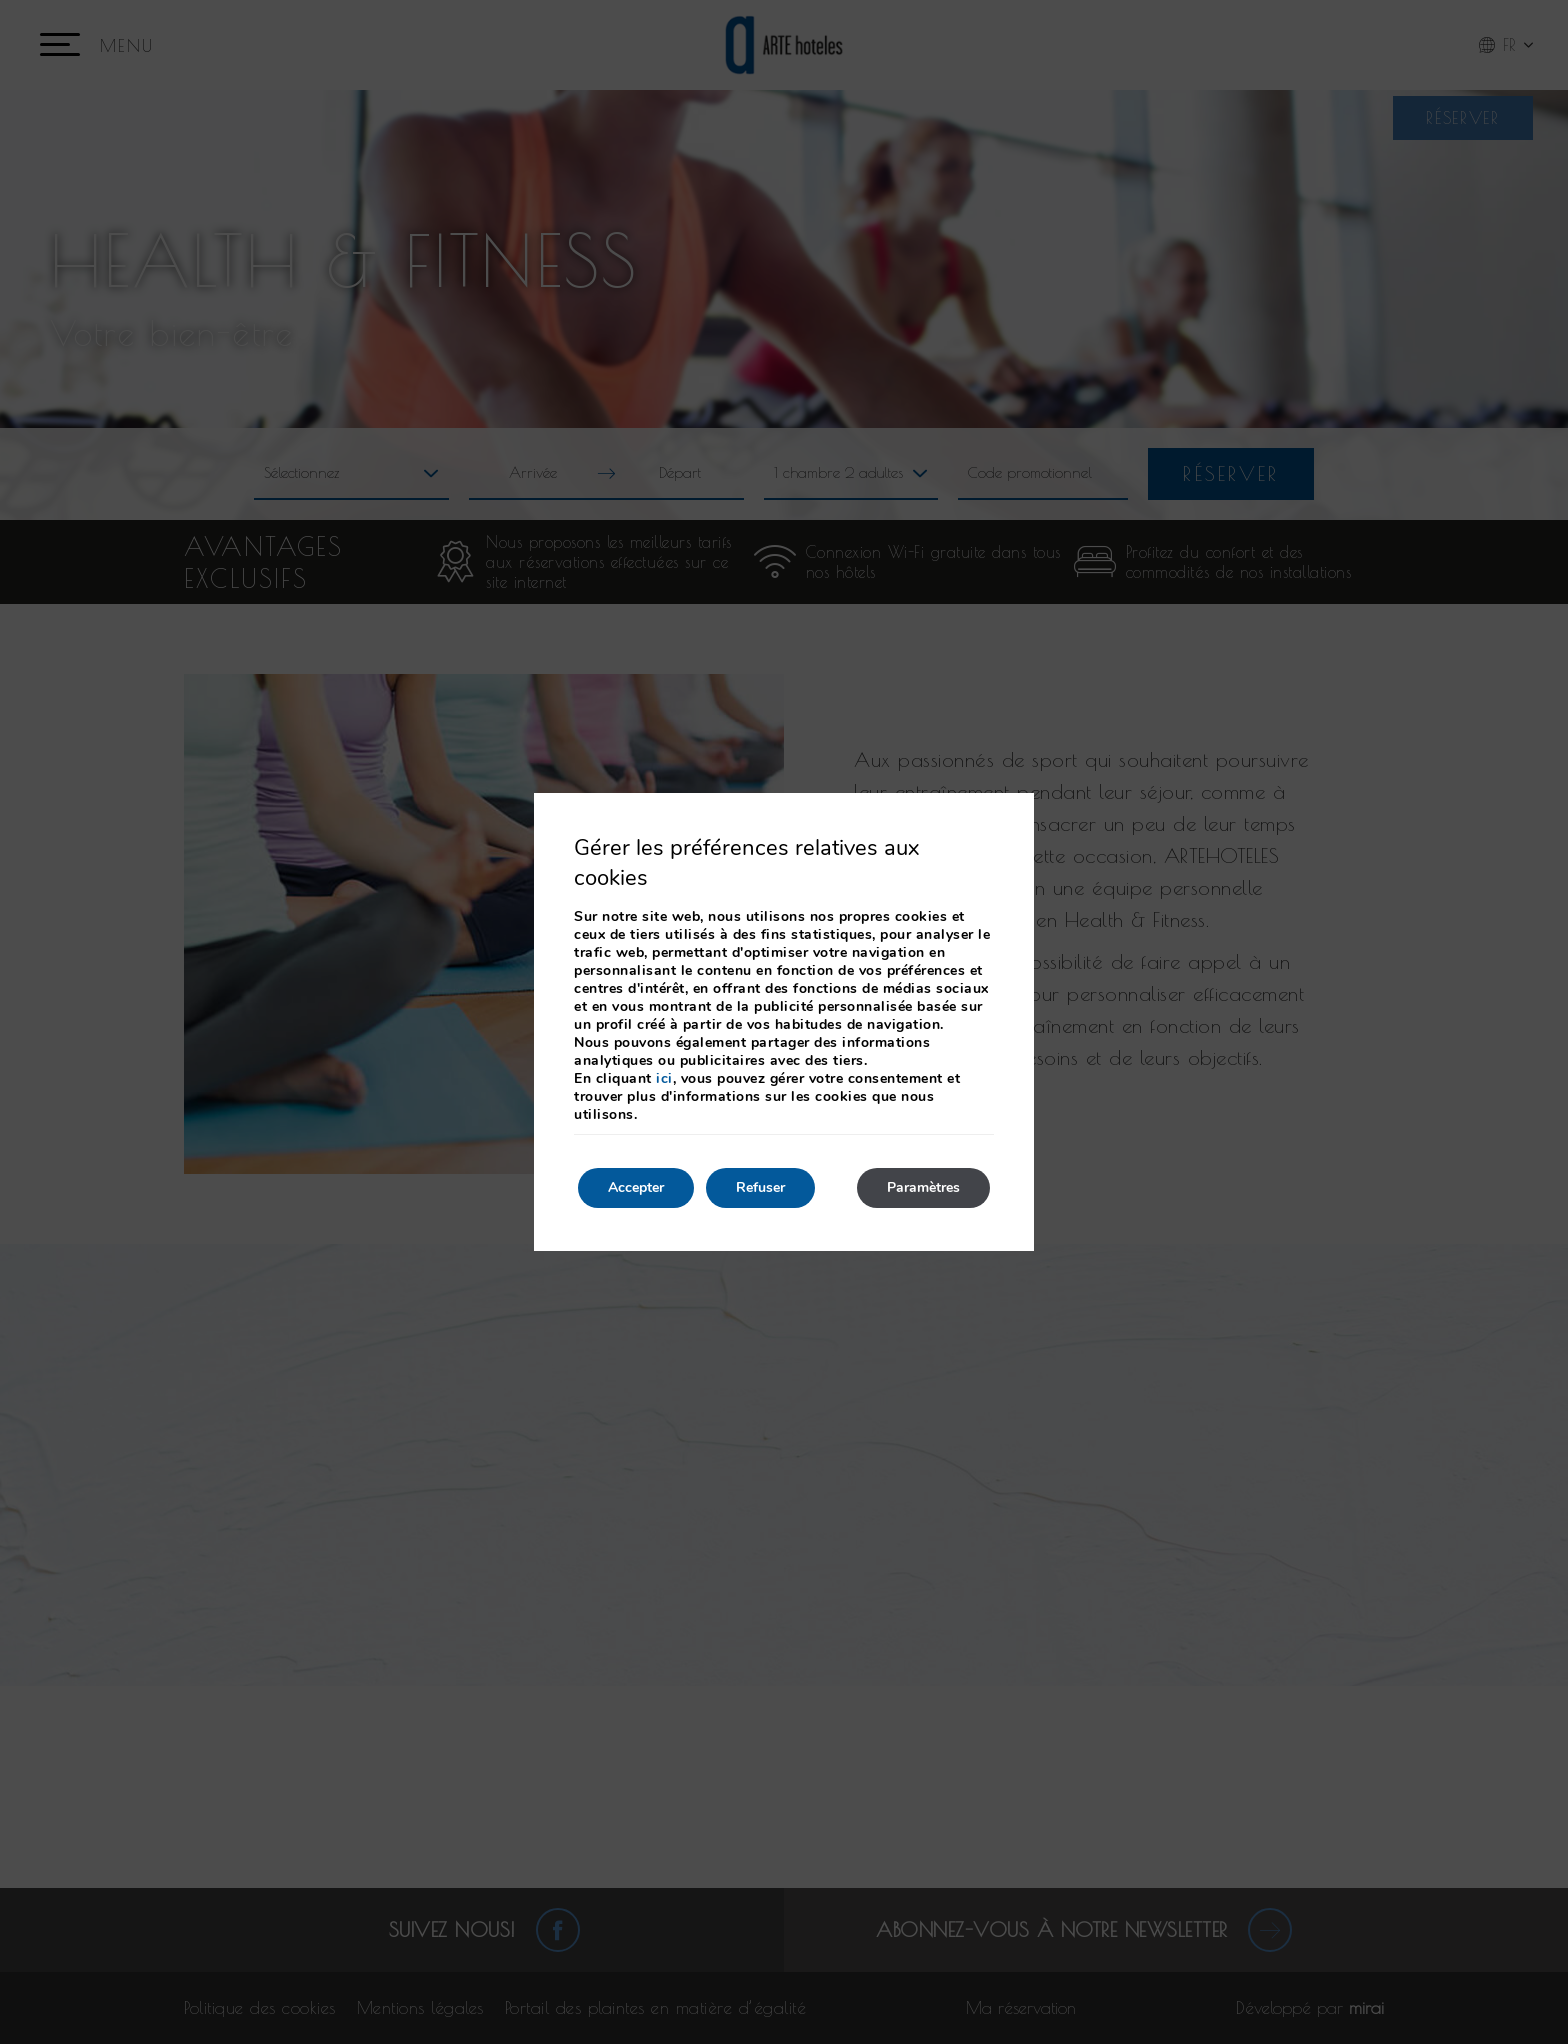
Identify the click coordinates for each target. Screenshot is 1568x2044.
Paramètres (923, 1187)
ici (664, 1078)
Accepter (636, 1187)
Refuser (760, 1187)
